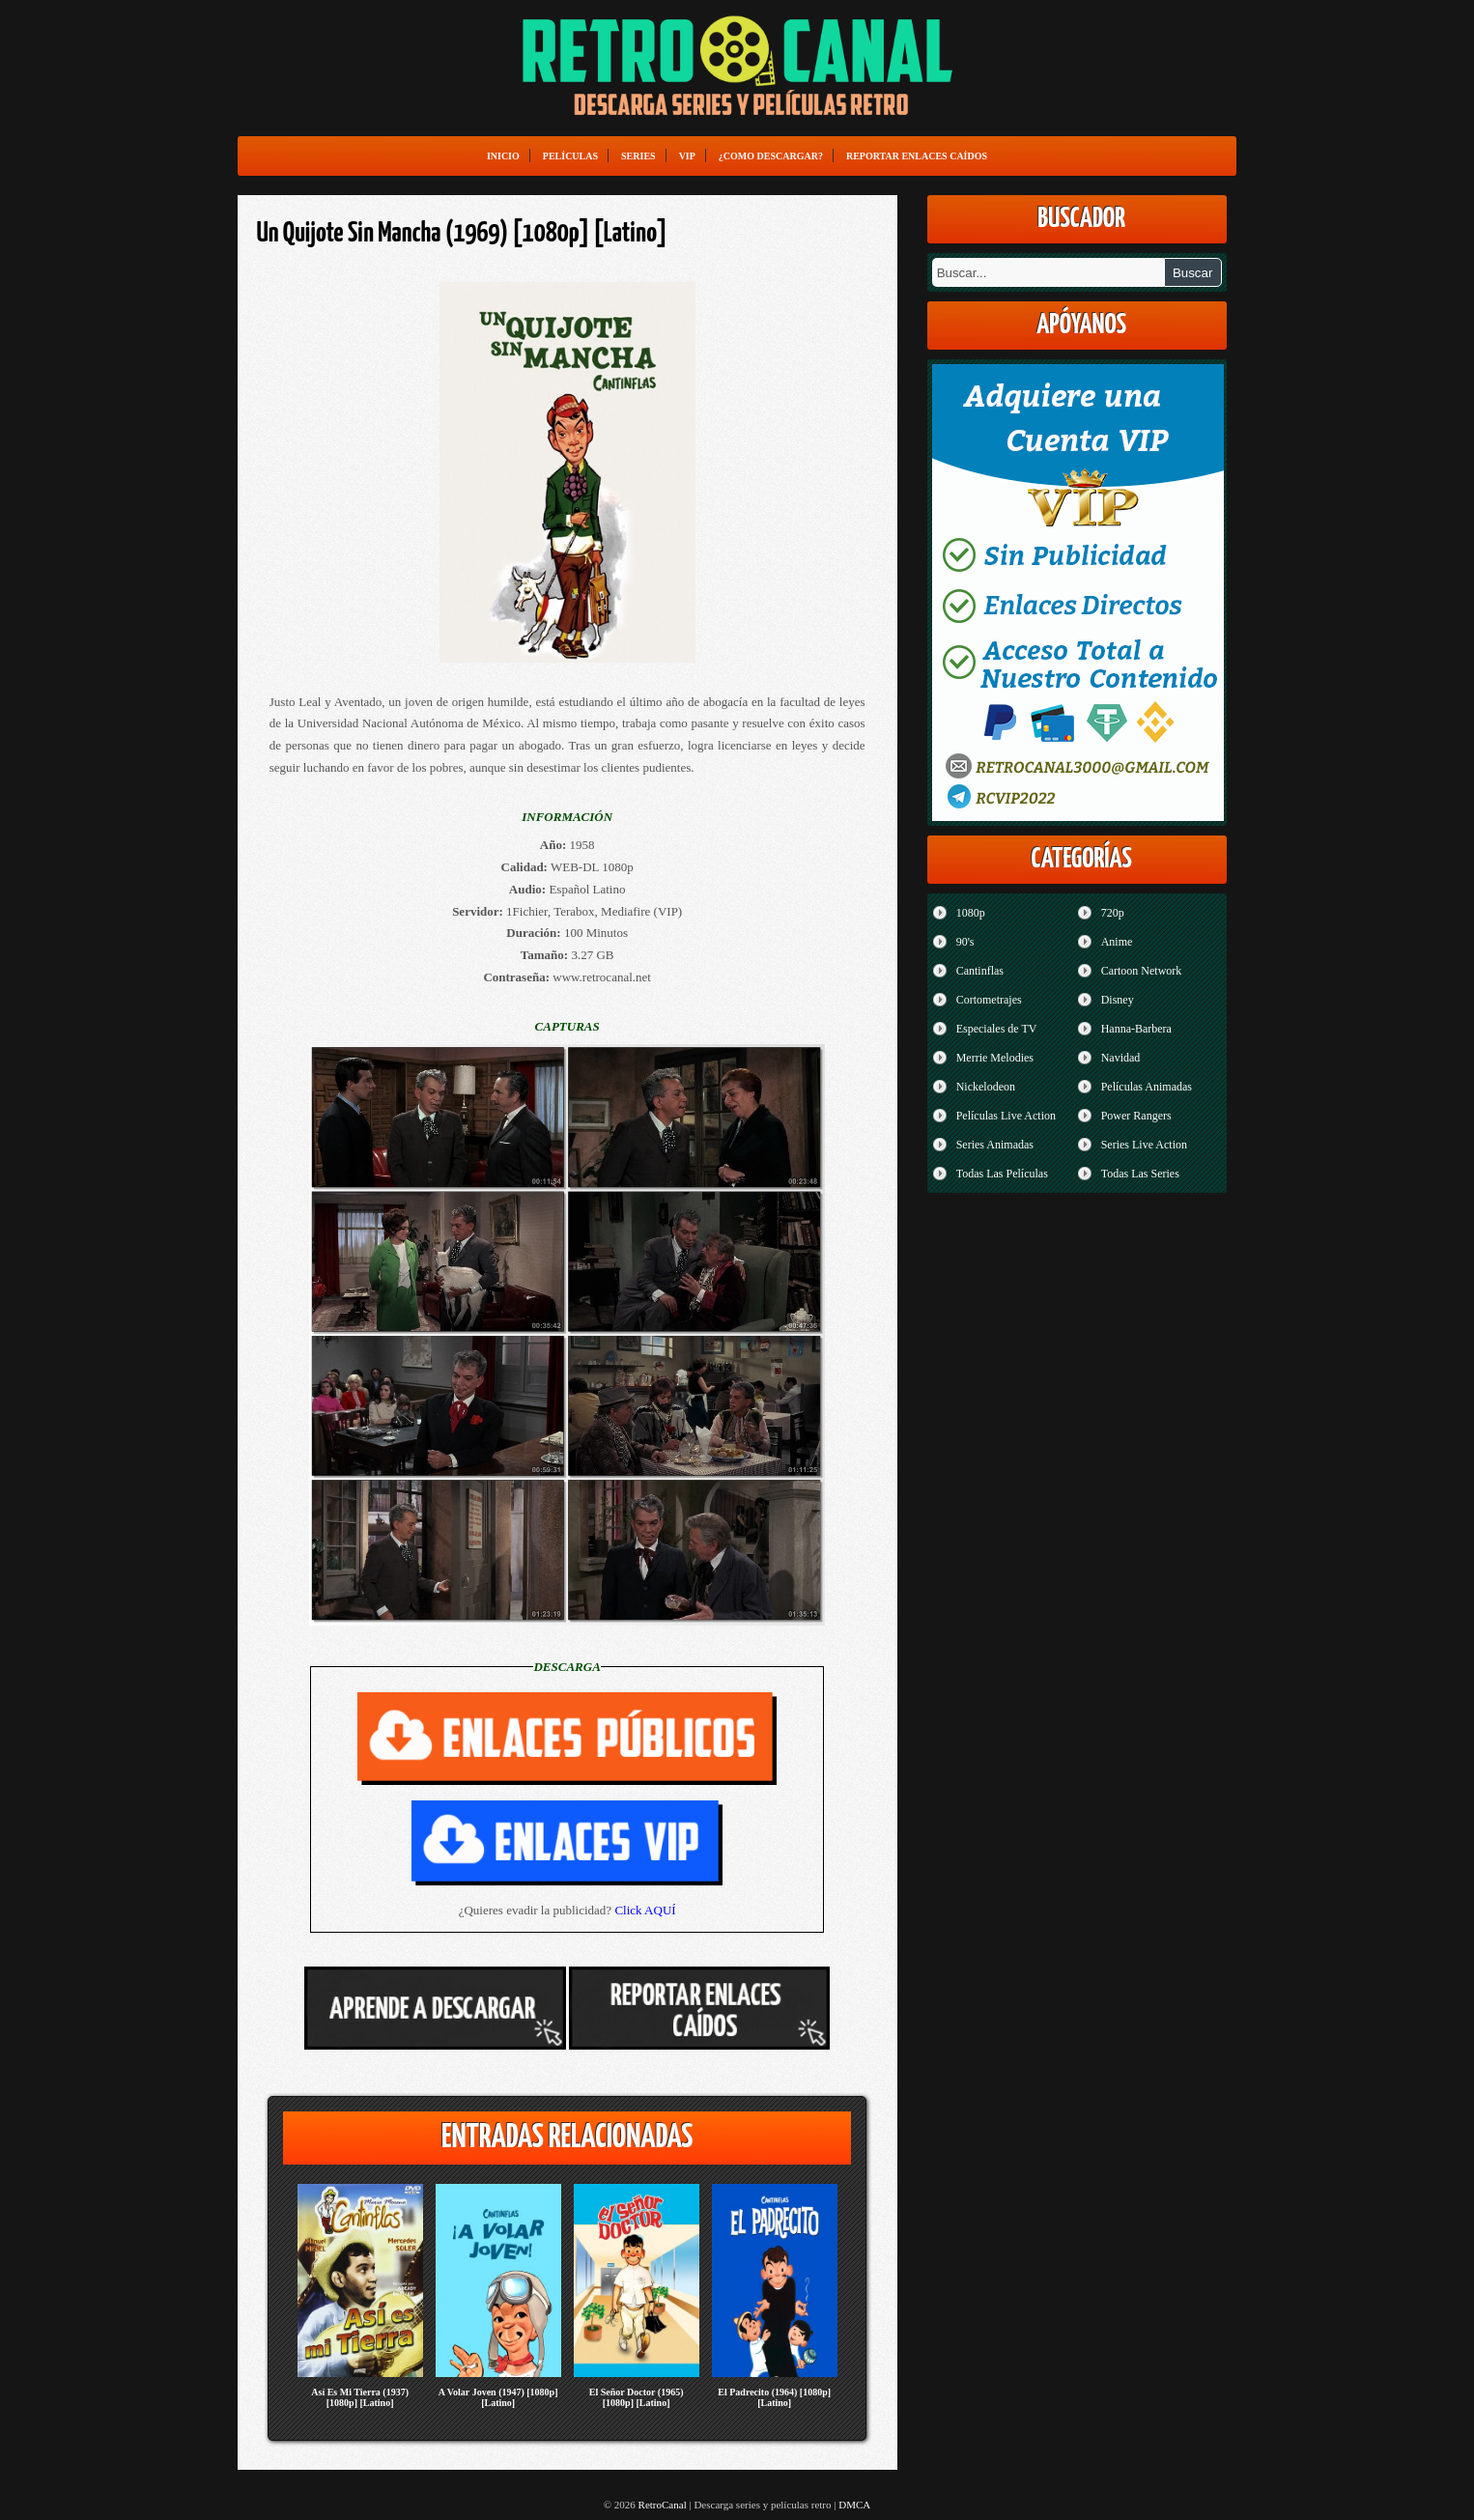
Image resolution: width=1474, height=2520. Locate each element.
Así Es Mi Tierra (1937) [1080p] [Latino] (360, 2397)
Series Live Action (1144, 1144)
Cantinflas (980, 970)
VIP (687, 156)
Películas (570, 156)
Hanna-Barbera (1136, 1028)
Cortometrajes (989, 999)
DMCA (854, 2504)
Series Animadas (995, 1144)
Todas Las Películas (1002, 1173)
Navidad (1121, 1057)
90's (965, 942)
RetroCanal (662, 2504)
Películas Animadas (1146, 1086)
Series (638, 156)
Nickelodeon (985, 1086)
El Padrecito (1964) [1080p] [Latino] (774, 2397)
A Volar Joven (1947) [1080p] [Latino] (498, 2397)
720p (1112, 913)
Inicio (503, 156)
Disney (1117, 999)
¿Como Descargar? (771, 156)
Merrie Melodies (995, 1057)
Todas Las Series (1140, 1173)
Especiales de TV (996, 1028)
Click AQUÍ (644, 1910)
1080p (970, 913)
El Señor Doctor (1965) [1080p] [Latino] (636, 2397)
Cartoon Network (1141, 970)
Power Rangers (1136, 1115)
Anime (1117, 942)
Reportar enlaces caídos (916, 156)
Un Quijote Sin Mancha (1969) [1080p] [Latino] (462, 233)
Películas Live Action (1006, 1115)
